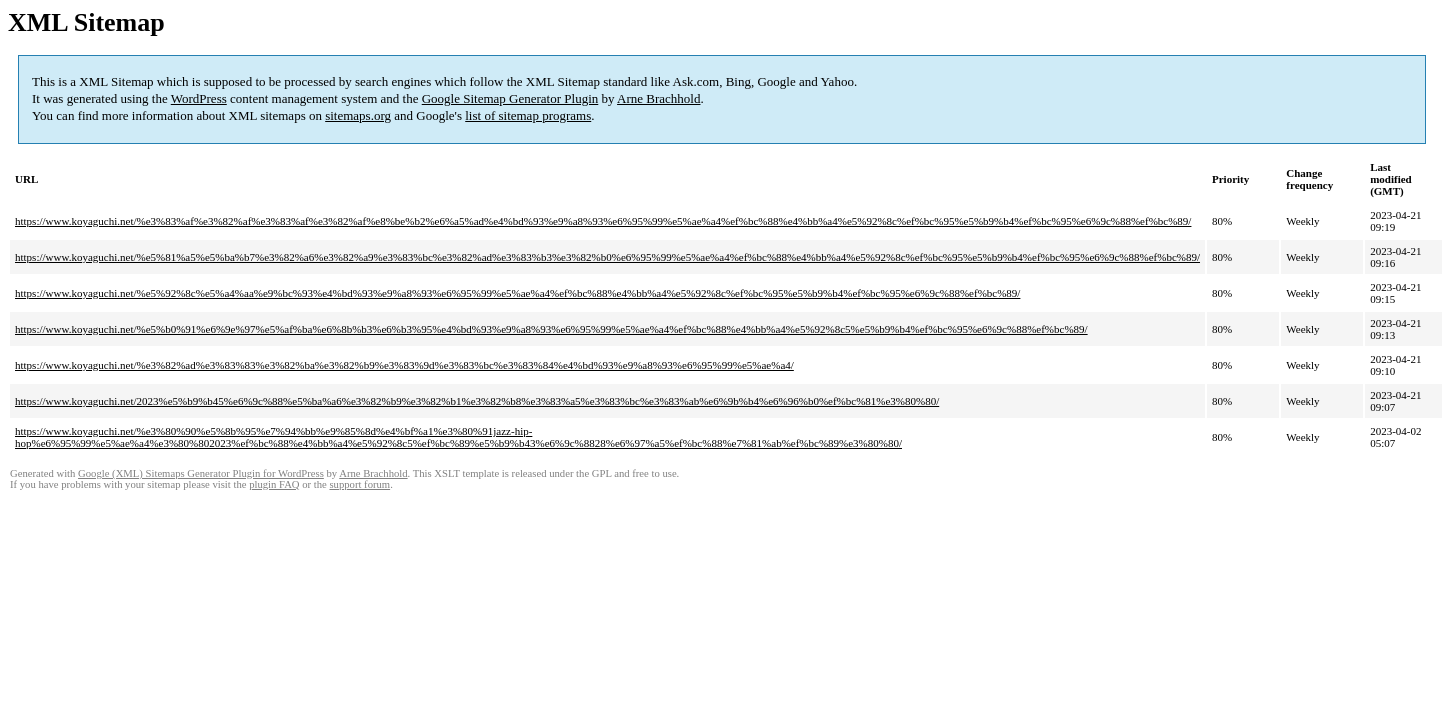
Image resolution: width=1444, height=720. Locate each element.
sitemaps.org (358, 115)
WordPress (199, 98)
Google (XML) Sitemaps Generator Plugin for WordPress (201, 473)
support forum (359, 484)
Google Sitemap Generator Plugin (510, 98)
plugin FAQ (274, 484)
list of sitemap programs (528, 115)
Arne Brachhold (658, 98)
